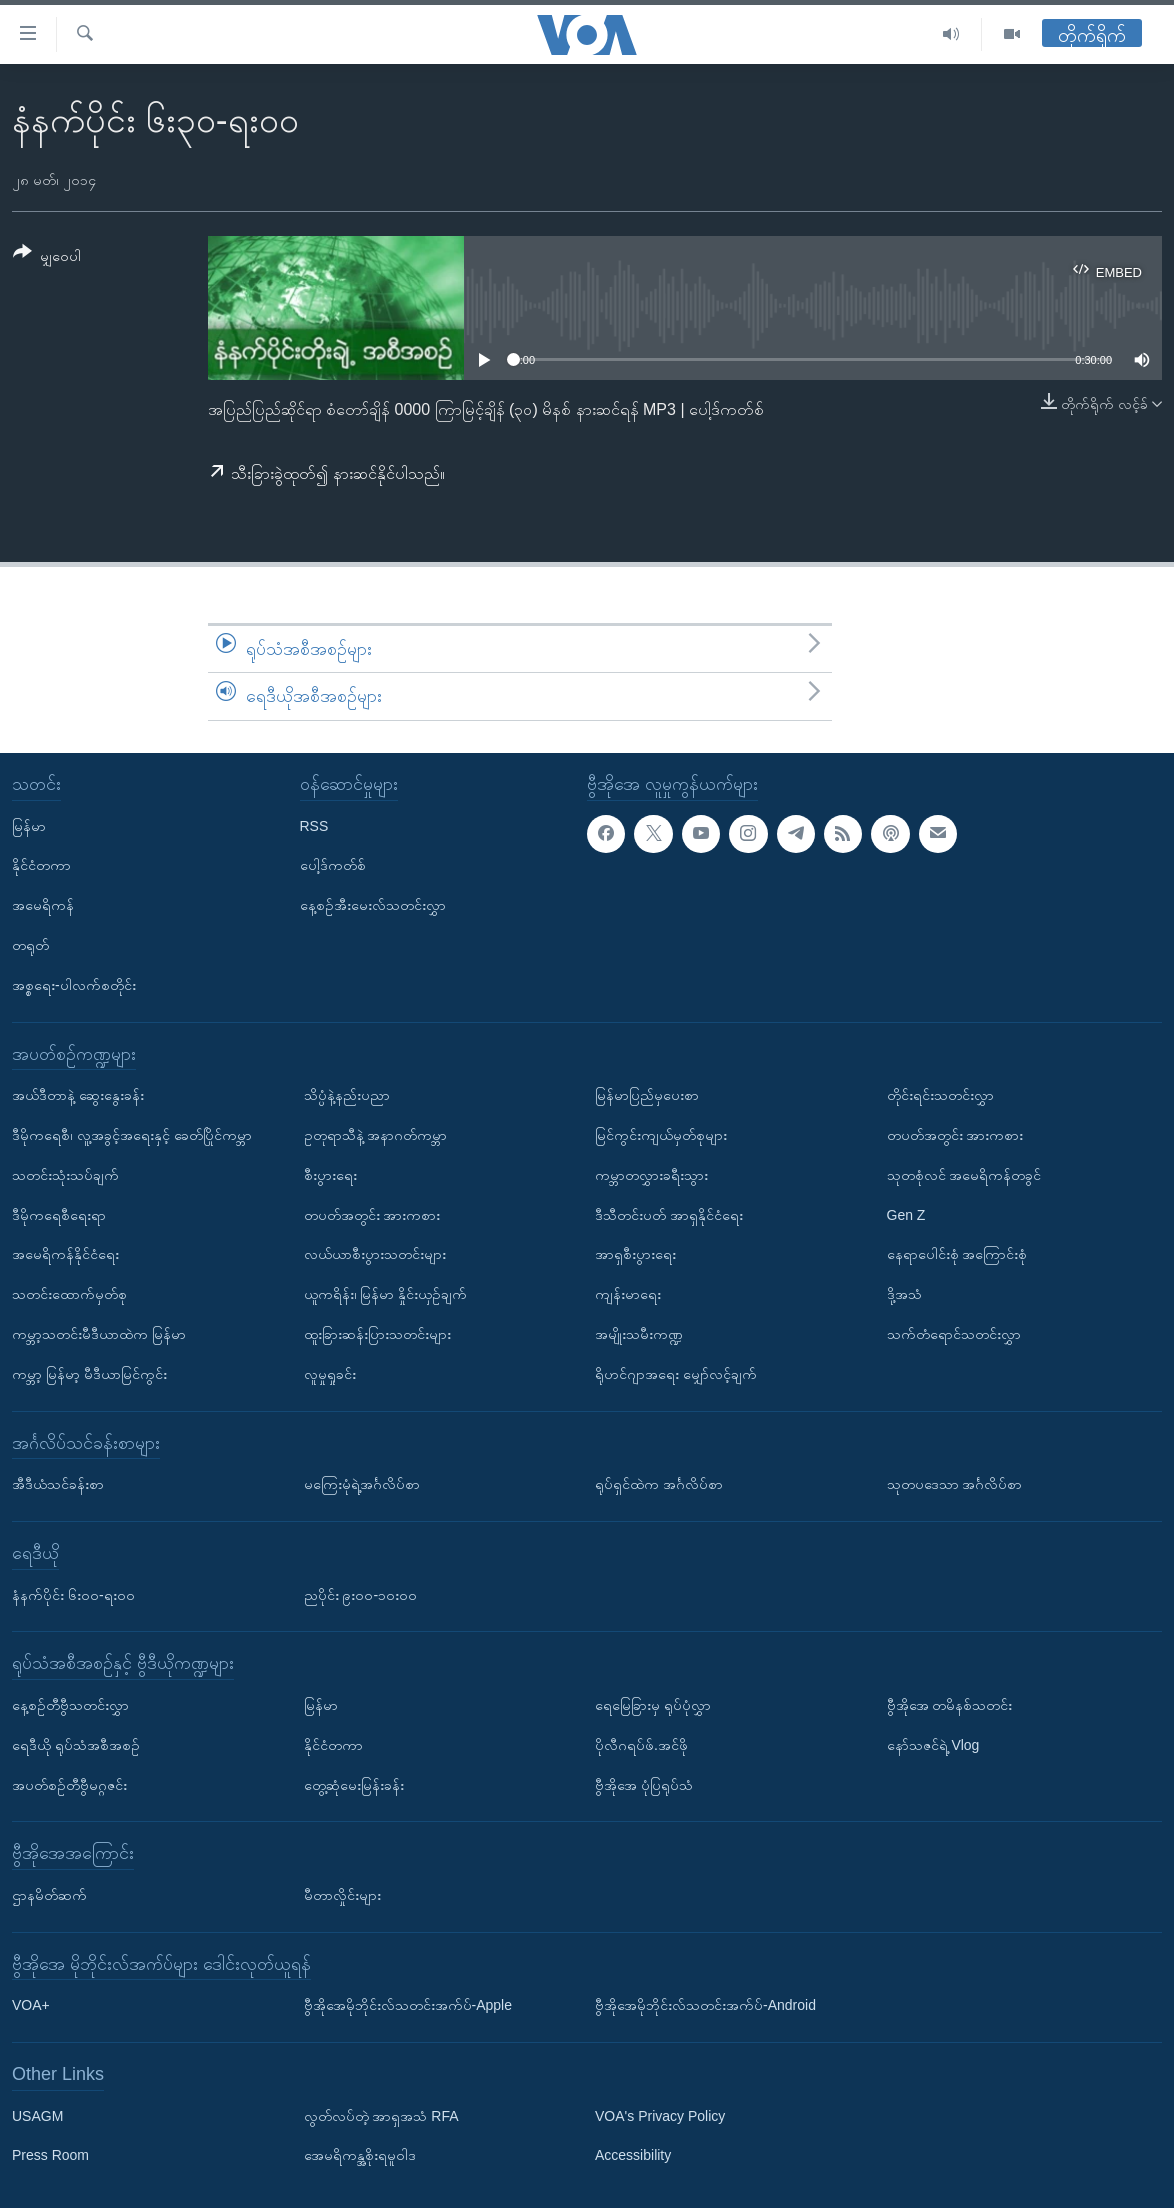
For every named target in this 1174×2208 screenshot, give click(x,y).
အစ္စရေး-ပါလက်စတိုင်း (74, 985)
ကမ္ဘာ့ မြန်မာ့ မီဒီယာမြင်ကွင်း (89, 1374)
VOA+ (31, 2005)
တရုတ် (30, 945)
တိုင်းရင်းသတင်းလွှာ (940, 1095)
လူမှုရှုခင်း (330, 1374)
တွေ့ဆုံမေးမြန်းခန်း (354, 1784)
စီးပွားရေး (330, 1175)
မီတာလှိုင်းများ (342, 1895)
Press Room (50, 2155)
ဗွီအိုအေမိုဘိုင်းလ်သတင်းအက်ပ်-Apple (408, 2005)
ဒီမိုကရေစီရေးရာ (59, 1214)
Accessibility (633, 2155)
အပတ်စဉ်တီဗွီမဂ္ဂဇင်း (69, 1784)
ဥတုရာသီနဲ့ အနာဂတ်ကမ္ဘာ (376, 1135)
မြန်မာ (29, 825)
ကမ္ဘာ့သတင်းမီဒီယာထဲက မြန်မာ (99, 1334)
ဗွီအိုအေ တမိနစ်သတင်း (950, 1705)
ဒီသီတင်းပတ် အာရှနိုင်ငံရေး (669, 1214)
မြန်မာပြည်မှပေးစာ (647, 1095)
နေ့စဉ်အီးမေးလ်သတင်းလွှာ (373, 905)
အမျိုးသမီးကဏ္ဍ (639, 1334)
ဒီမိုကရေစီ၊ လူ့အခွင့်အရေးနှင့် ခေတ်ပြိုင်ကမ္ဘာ (132, 1135)
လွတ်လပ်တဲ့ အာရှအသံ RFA (381, 2115)
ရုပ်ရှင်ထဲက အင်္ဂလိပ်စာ (659, 1484)
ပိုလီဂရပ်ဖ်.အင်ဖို (641, 1745)
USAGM (37, 2115)
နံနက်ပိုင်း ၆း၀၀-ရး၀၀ (73, 1594)
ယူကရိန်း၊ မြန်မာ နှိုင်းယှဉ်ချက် (386, 1294)
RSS (314, 825)
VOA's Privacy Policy (660, 2115)
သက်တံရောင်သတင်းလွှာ (954, 1334)
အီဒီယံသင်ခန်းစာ (58, 1484)
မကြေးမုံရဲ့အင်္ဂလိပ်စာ (362, 1484)
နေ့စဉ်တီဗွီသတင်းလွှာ (70, 1705)
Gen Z (906, 1214)
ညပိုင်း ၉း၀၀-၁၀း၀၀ (361, 1594)
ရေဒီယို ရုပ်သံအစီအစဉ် (76, 1745)
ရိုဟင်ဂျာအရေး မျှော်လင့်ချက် (676, 1374)
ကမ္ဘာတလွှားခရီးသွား (651, 1175)
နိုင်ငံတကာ (41, 865)
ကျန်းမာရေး (628, 1294)
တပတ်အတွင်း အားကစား (372, 1214)
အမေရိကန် (43, 905)
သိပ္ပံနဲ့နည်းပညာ (347, 1095)
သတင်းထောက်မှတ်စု (69, 1294)
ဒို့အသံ (904, 1294)
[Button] (47, 257)
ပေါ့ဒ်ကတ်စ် (333, 865)
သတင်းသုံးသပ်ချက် (65, 1175)
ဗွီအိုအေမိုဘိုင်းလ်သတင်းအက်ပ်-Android (705, 2005)
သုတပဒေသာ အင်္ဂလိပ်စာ (955, 1484)
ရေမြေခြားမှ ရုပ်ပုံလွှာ (653, 1705)
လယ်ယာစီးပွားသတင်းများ (375, 1254)
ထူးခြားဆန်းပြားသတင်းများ (377, 1334)
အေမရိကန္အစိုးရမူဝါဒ (360, 2155)
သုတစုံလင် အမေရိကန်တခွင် (964, 1175)
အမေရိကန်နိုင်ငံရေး (65, 1254)
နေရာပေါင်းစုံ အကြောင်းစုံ (957, 1254)
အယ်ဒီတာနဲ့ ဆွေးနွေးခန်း (78, 1095)
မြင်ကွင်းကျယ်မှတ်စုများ (661, 1135)
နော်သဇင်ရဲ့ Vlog (933, 1745)
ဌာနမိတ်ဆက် (49, 1895)
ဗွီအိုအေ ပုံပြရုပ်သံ (644, 1784)
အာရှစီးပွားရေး (635, 1254)
